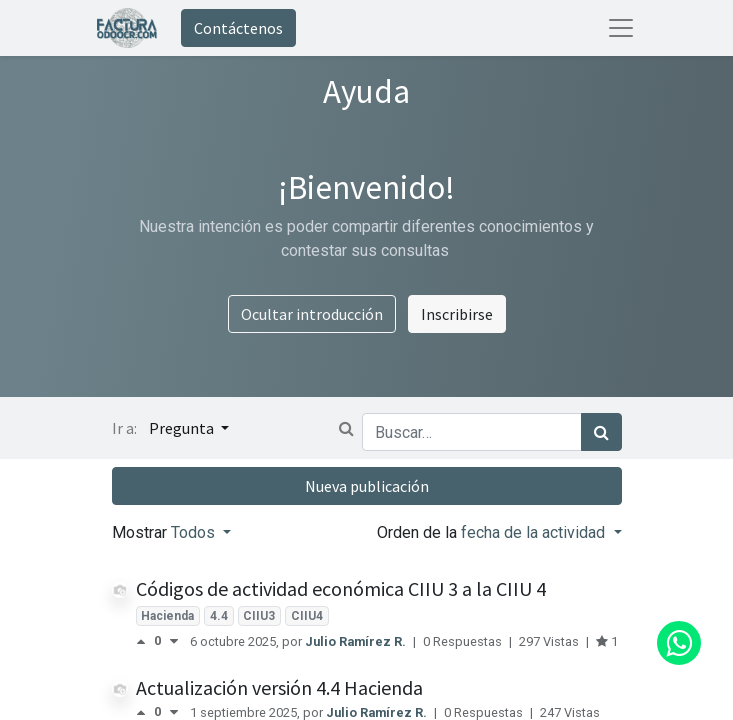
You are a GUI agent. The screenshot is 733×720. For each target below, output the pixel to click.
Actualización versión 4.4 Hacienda (279, 687)
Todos (195, 532)
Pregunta (183, 428)
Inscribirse (457, 314)
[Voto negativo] (174, 641)
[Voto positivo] (145, 641)
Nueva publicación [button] (367, 486)
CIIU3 (259, 616)
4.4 (219, 616)
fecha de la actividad (535, 532)
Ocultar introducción (312, 314)
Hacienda (167, 616)
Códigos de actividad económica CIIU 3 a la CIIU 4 (341, 588)
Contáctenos (238, 28)
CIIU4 (307, 616)
